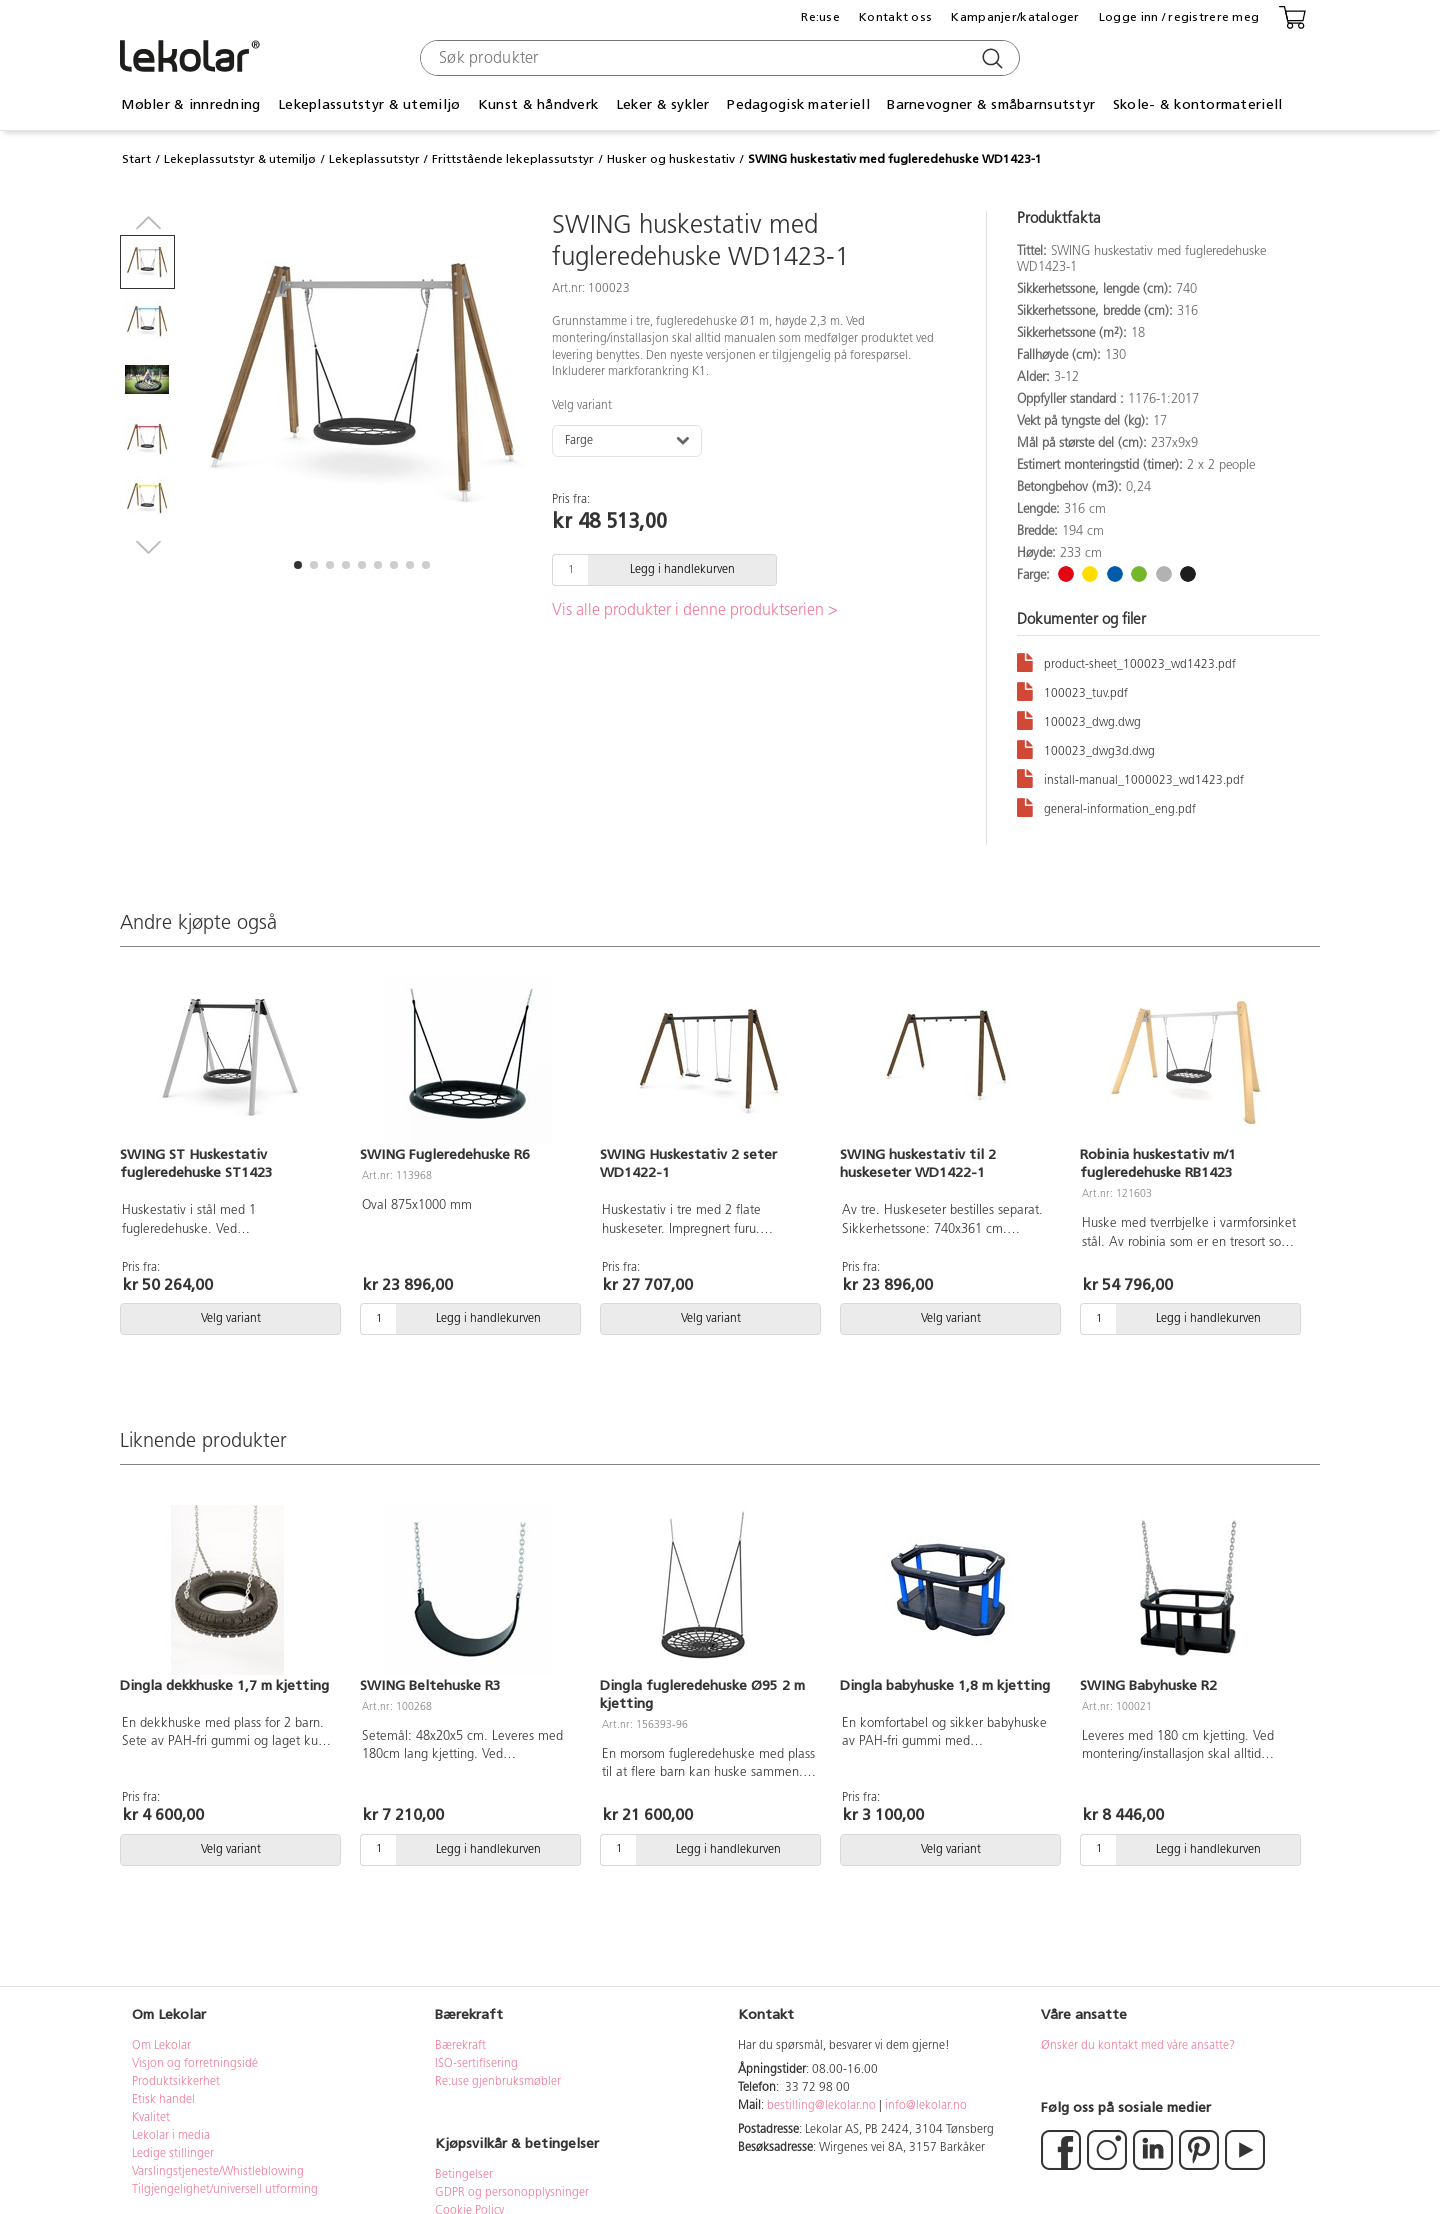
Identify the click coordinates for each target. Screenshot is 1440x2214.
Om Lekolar (161, 2046)
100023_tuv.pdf (1072, 690)
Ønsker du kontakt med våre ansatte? (1138, 2046)
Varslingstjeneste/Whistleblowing (218, 2172)
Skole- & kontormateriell (1198, 104)
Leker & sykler (663, 104)
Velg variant (582, 406)
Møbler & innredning (190, 104)
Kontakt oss (895, 17)
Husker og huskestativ (671, 159)
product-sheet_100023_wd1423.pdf (1126, 661)
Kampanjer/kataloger (1015, 17)
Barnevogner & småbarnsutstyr (991, 104)
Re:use (820, 17)
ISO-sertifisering (476, 2064)
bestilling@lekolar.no (821, 2106)
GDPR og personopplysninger (512, 2193)
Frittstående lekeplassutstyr (513, 159)
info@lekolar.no (926, 2106)
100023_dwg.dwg (1079, 719)
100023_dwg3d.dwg (1086, 748)
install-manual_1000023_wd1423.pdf (1130, 777)
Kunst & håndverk (538, 104)
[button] (298, 565)
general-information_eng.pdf (1106, 806)
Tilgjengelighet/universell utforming (225, 2190)
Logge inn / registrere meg (1179, 17)
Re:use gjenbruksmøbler (498, 2082)
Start (136, 159)
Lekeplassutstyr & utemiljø (369, 104)
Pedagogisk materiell (798, 104)
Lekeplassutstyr (374, 159)
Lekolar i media (171, 2136)
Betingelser (465, 2175)
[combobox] (717, 58)
